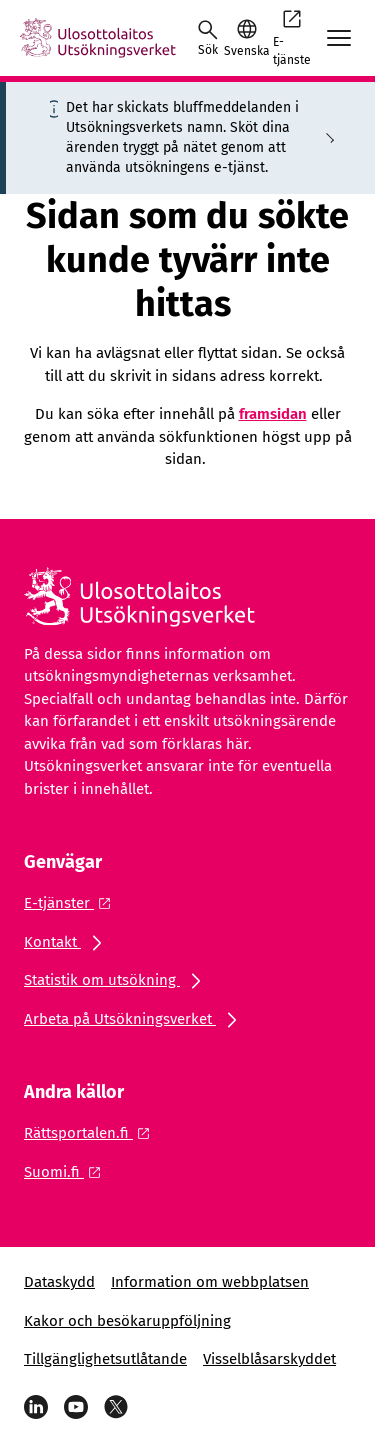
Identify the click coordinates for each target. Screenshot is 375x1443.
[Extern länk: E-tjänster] (73, 903)
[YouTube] (76, 1407)
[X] (116, 1407)
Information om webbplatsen (210, 1282)
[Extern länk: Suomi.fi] (68, 1172)
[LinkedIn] (36, 1407)
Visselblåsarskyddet (269, 1359)
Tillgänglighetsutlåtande (105, 1359)
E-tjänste (292, 37)
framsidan (273, 414)
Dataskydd (59, 1282)
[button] (246, 38)
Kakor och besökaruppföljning (127, 1321)
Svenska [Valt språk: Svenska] (246, 51)
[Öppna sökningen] (208, 38)
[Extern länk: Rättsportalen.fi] (92, 1133)
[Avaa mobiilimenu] (339, 38)
